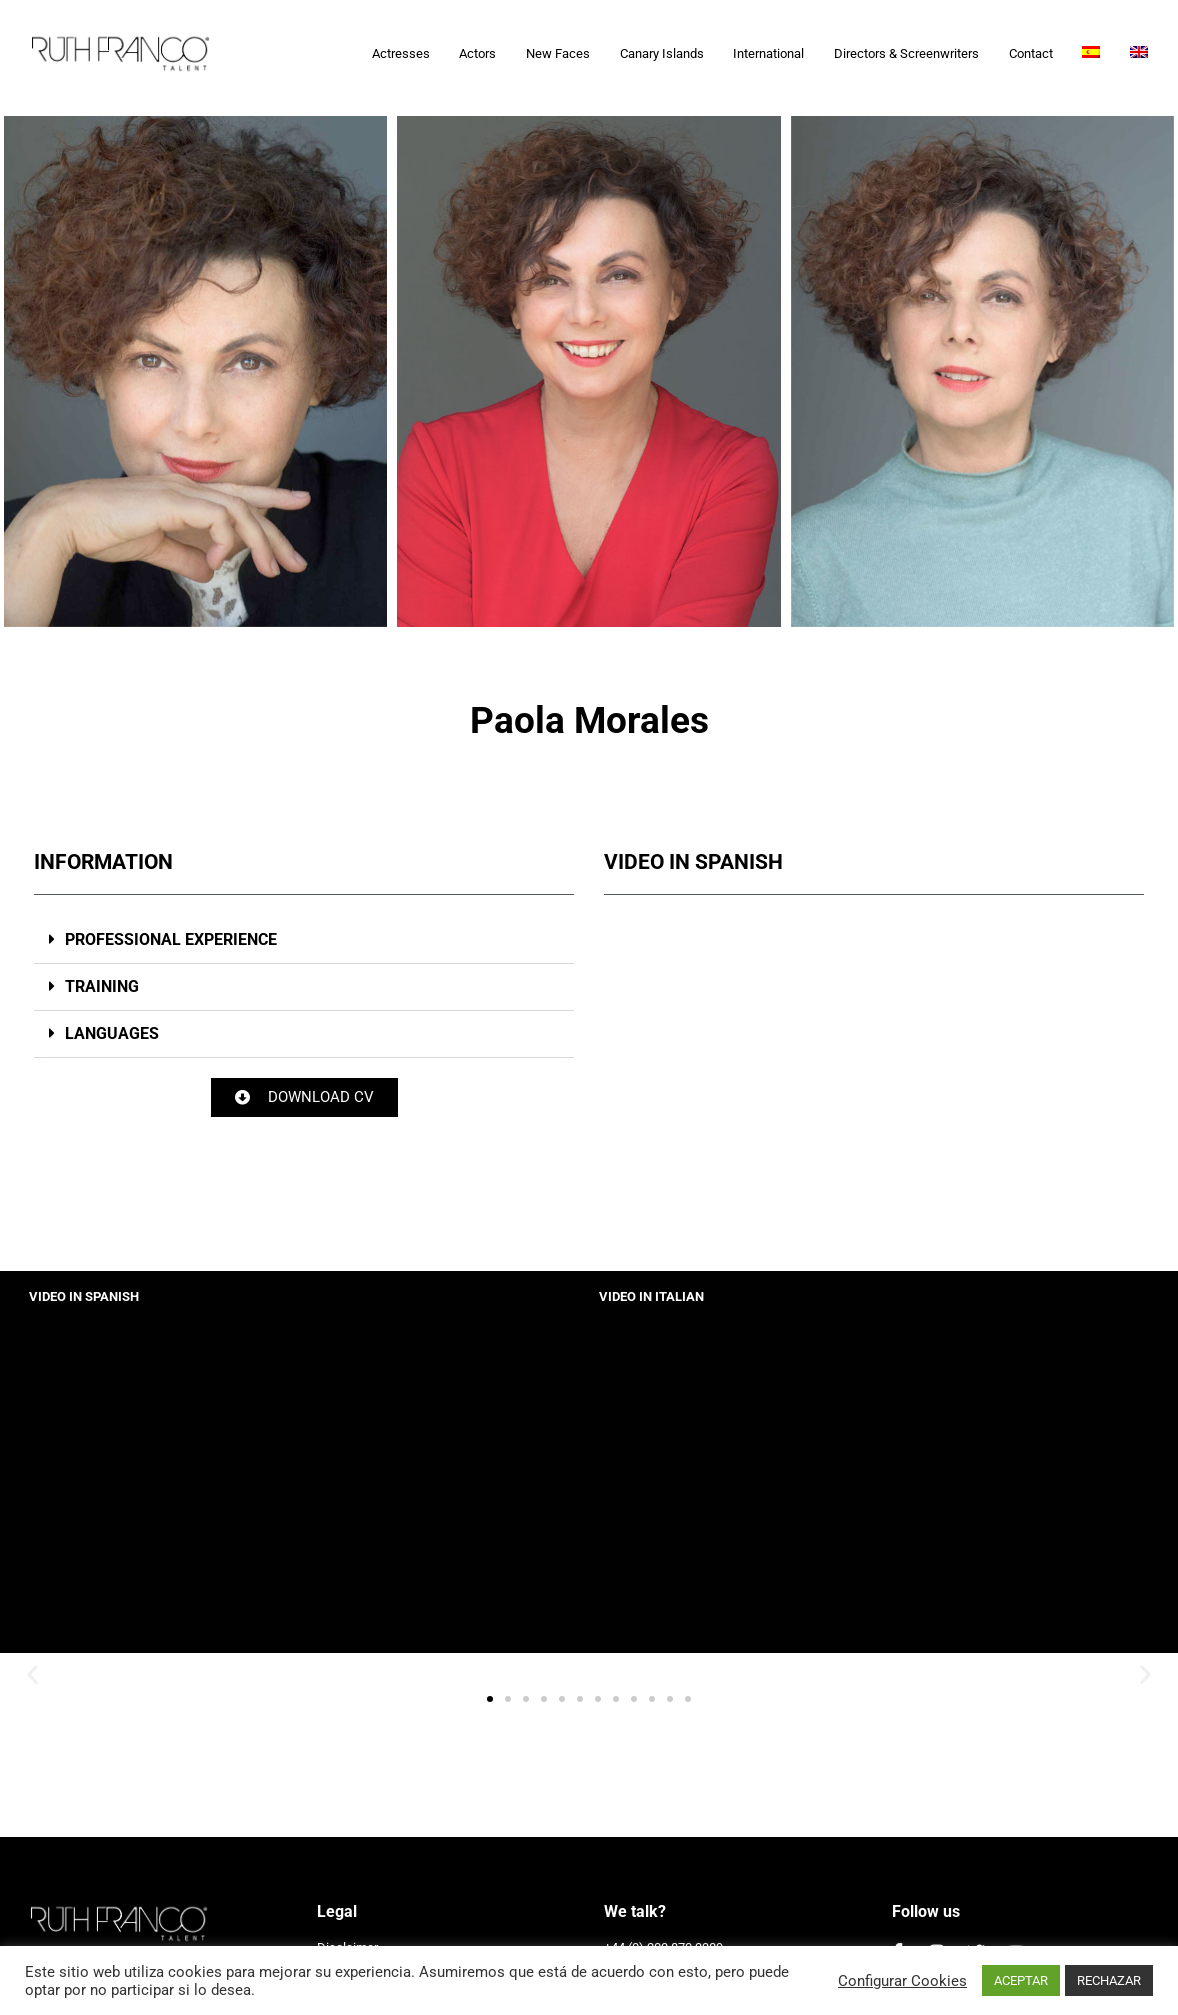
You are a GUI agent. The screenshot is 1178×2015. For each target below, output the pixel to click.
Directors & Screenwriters (906, 53)
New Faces (558, 53)
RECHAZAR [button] (1109, 1980)
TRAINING (102, 986)
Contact (1031, 53)
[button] (304, 940)
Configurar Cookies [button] (902, 1981)
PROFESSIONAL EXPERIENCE (171, 939)
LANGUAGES (112, 1033)
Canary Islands (662, 53)
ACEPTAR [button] (1021, 1980)
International (768, 53)
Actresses (401, 53)
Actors (477, 53)
